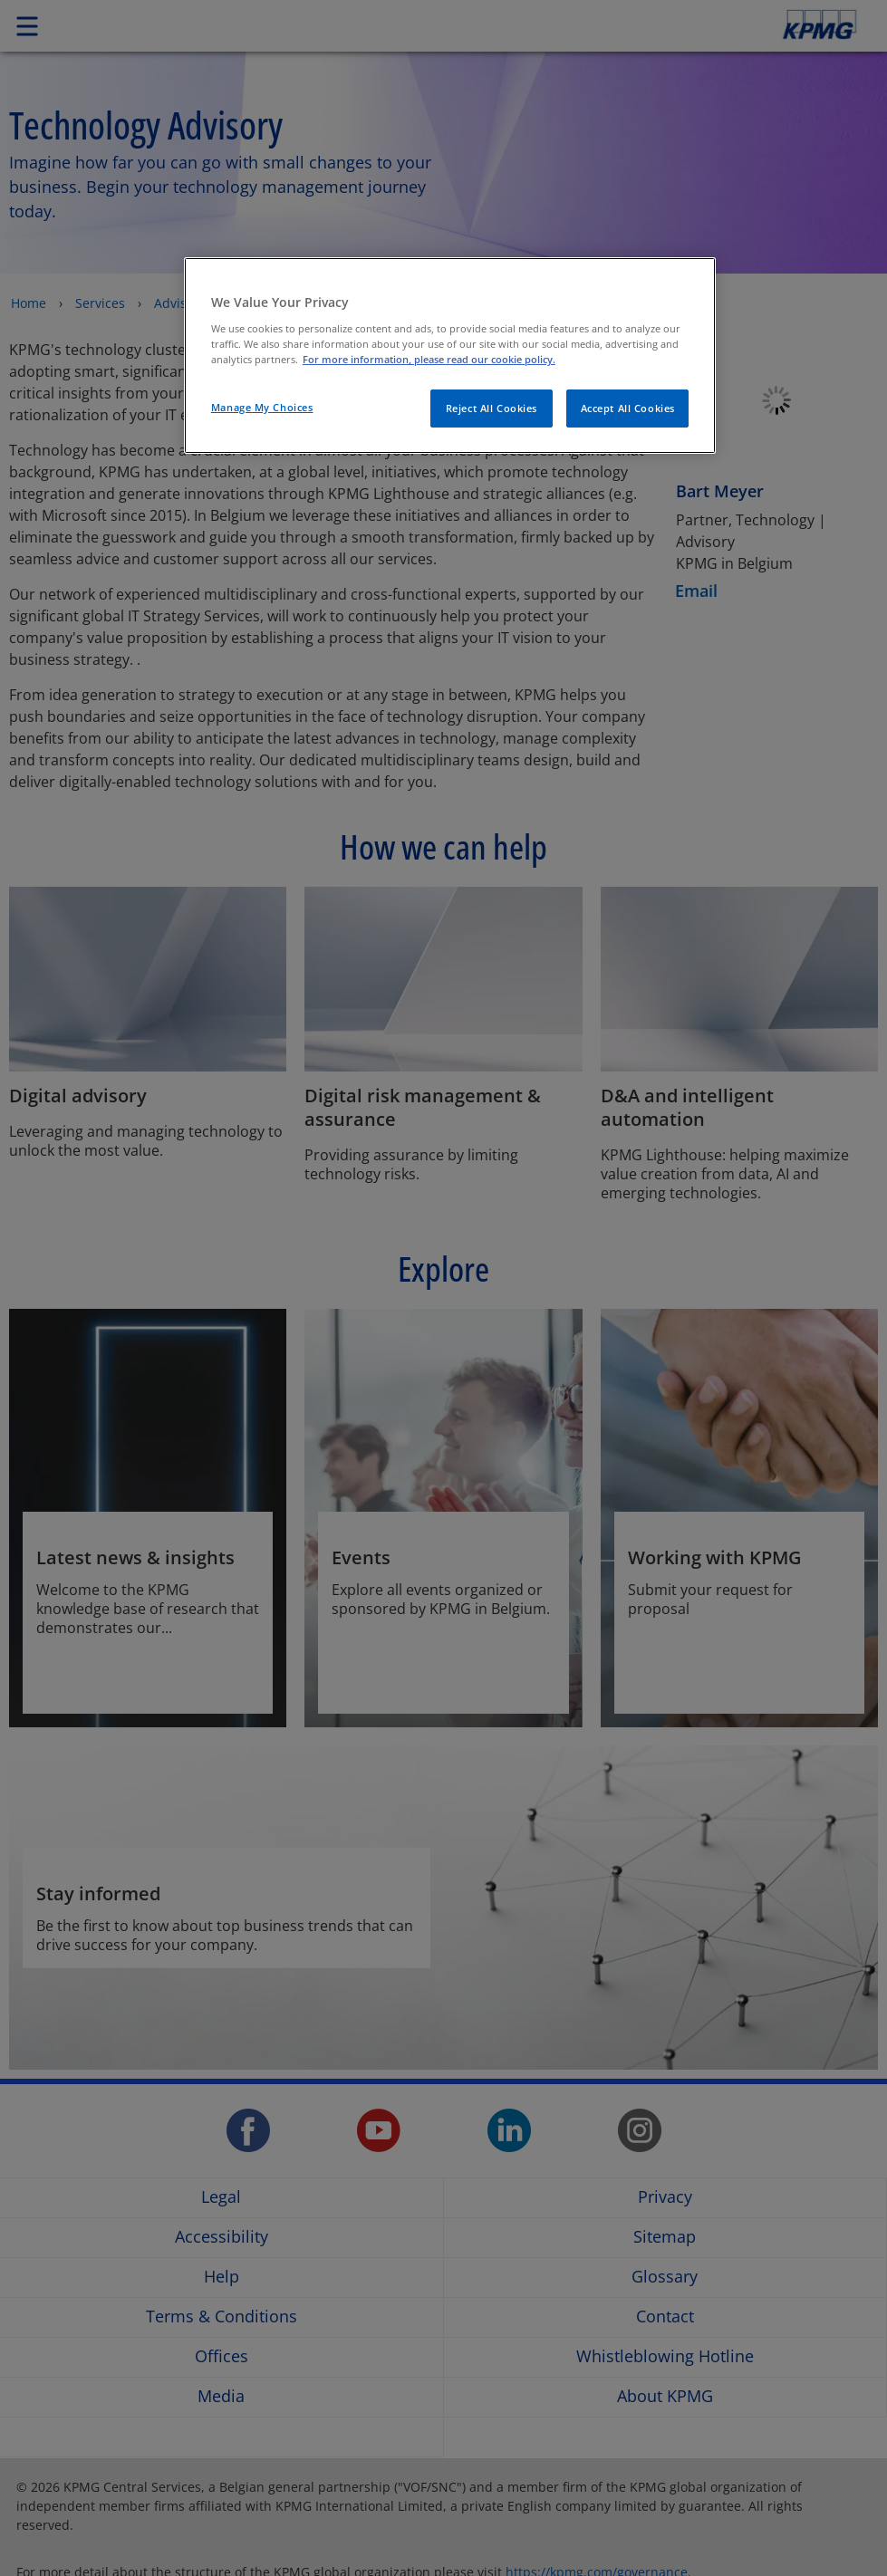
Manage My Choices (262, 407)
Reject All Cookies (491, 408)
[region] (450, 355)
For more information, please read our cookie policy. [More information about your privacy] (429, 359)
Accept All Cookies (628, 408)
